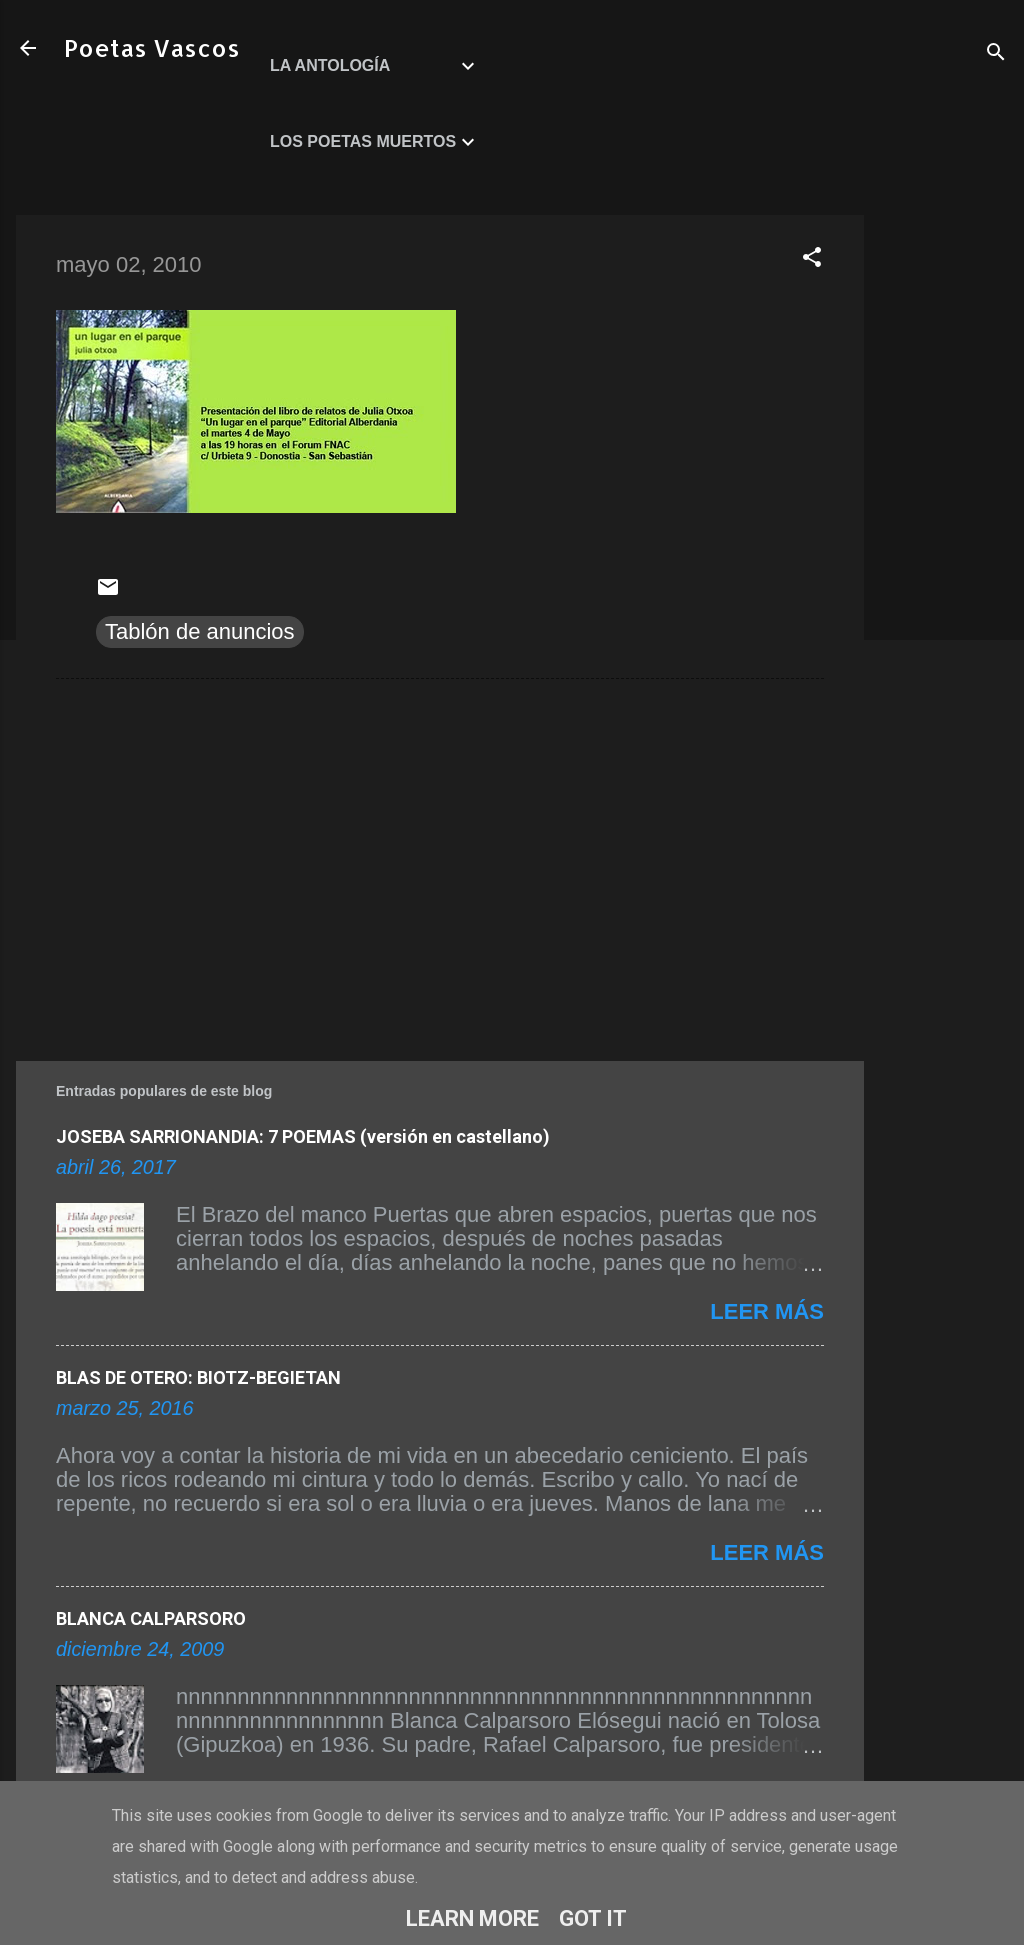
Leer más (767, 1311)
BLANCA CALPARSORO (151, 1618)
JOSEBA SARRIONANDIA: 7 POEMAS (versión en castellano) (303, 1136)
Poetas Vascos (152, 47)
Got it (593, 1918)
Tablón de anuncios (200, 631)
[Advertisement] (944, 515)
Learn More (472, 1918)
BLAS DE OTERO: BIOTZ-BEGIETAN (198, 1377)
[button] (812, 259)
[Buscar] (996, 54)
